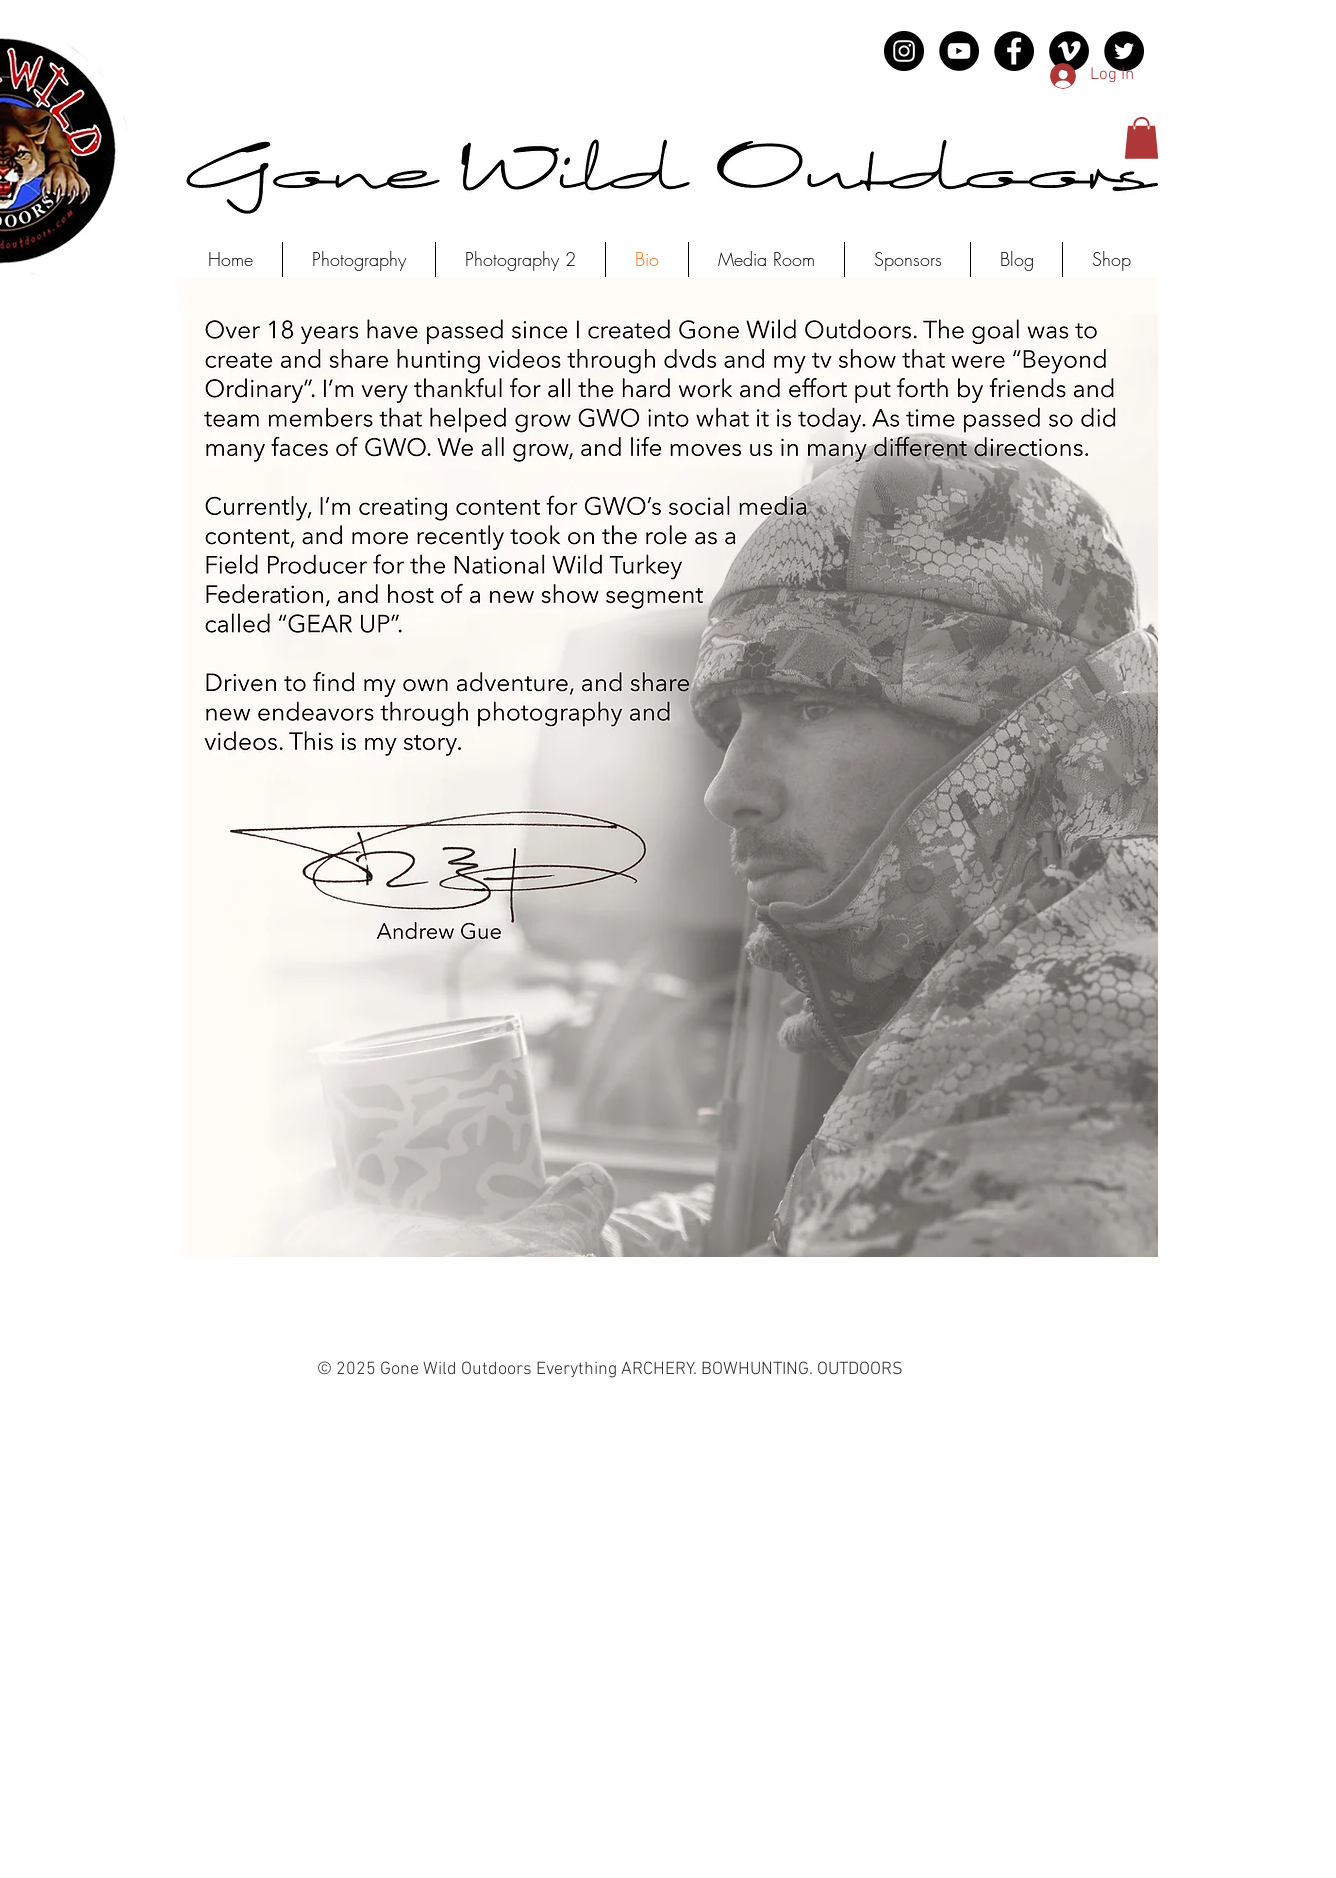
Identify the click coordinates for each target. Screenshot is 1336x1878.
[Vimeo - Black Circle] (1069, 51)
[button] (1141, 138)
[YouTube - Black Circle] (959, 51)
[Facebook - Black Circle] (1014, 51)
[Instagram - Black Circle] (904, 51)
